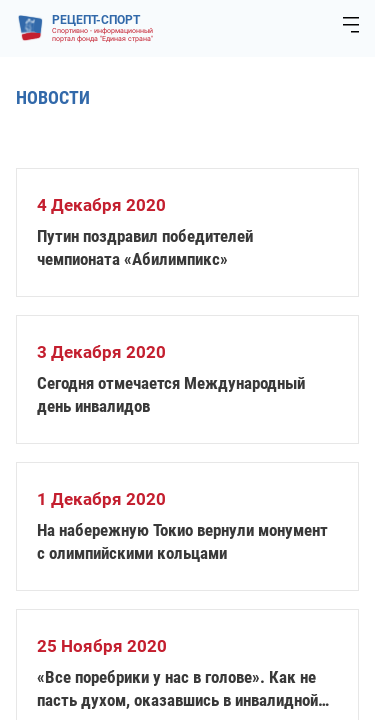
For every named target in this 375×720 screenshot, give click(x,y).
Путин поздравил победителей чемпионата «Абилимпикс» (145, 247)
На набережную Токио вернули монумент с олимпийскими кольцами (182, 541)
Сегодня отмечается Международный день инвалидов (171, 394)
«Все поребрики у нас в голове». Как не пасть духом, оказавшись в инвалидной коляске (177, 689)
